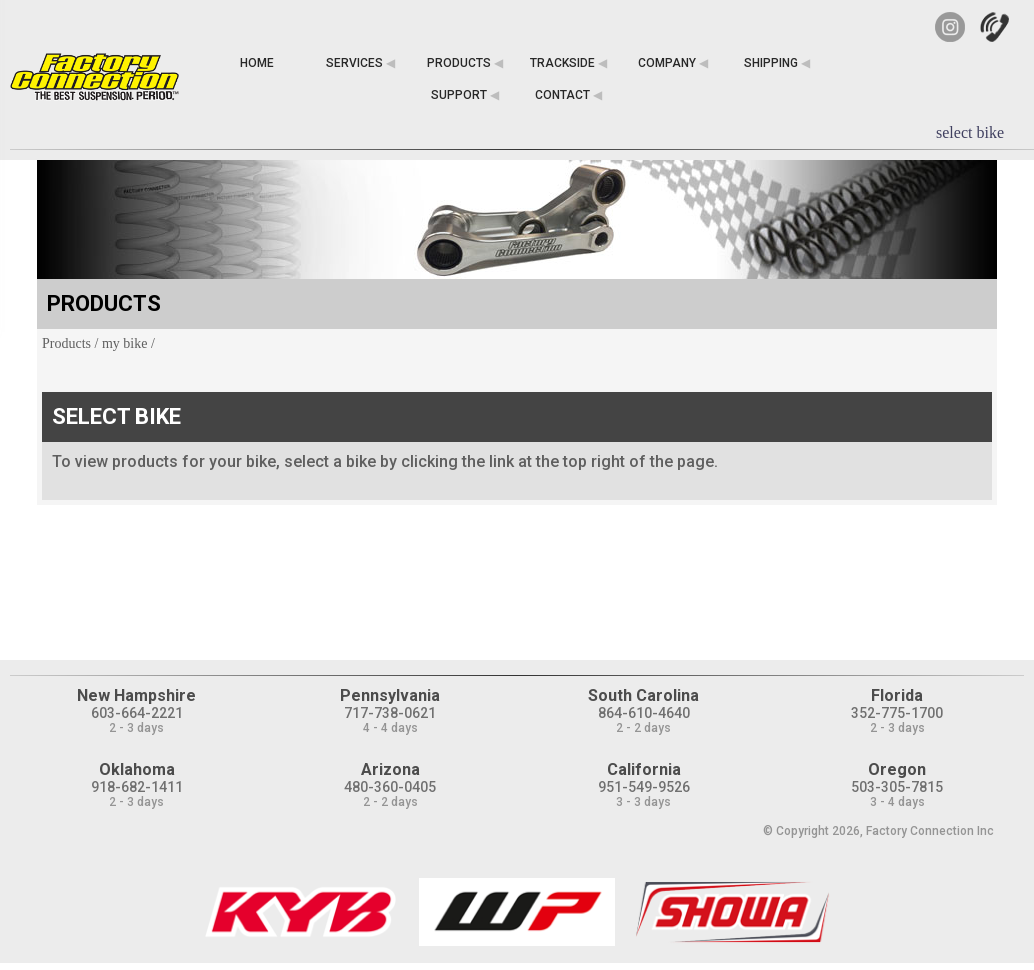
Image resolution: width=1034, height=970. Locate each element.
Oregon (897, 769)
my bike (125, 343)
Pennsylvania (390, 695)
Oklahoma (137, 769)
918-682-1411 (137, 787)
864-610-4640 (644, 713)
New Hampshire (136, 695)
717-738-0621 (390, 713)
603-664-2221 (137, 713)
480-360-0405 (390, 787)
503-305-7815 (897, 787)
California (644, 769)
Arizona (390, 769)
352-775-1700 (897, 713)
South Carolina (643, 695)
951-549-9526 (644, 787)
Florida (897, 695)
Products (66, 343)
